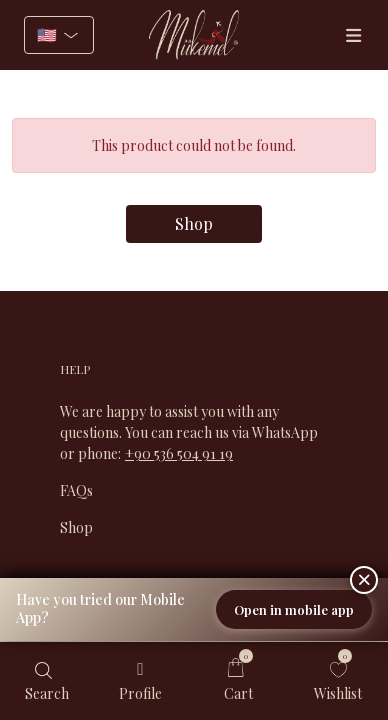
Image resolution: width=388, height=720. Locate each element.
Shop (194, 223)
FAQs (76, 490)
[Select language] (59, 35)
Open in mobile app (294, 609)
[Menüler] (353, 35)
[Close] (364, 580)
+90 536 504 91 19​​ (179, 453)
